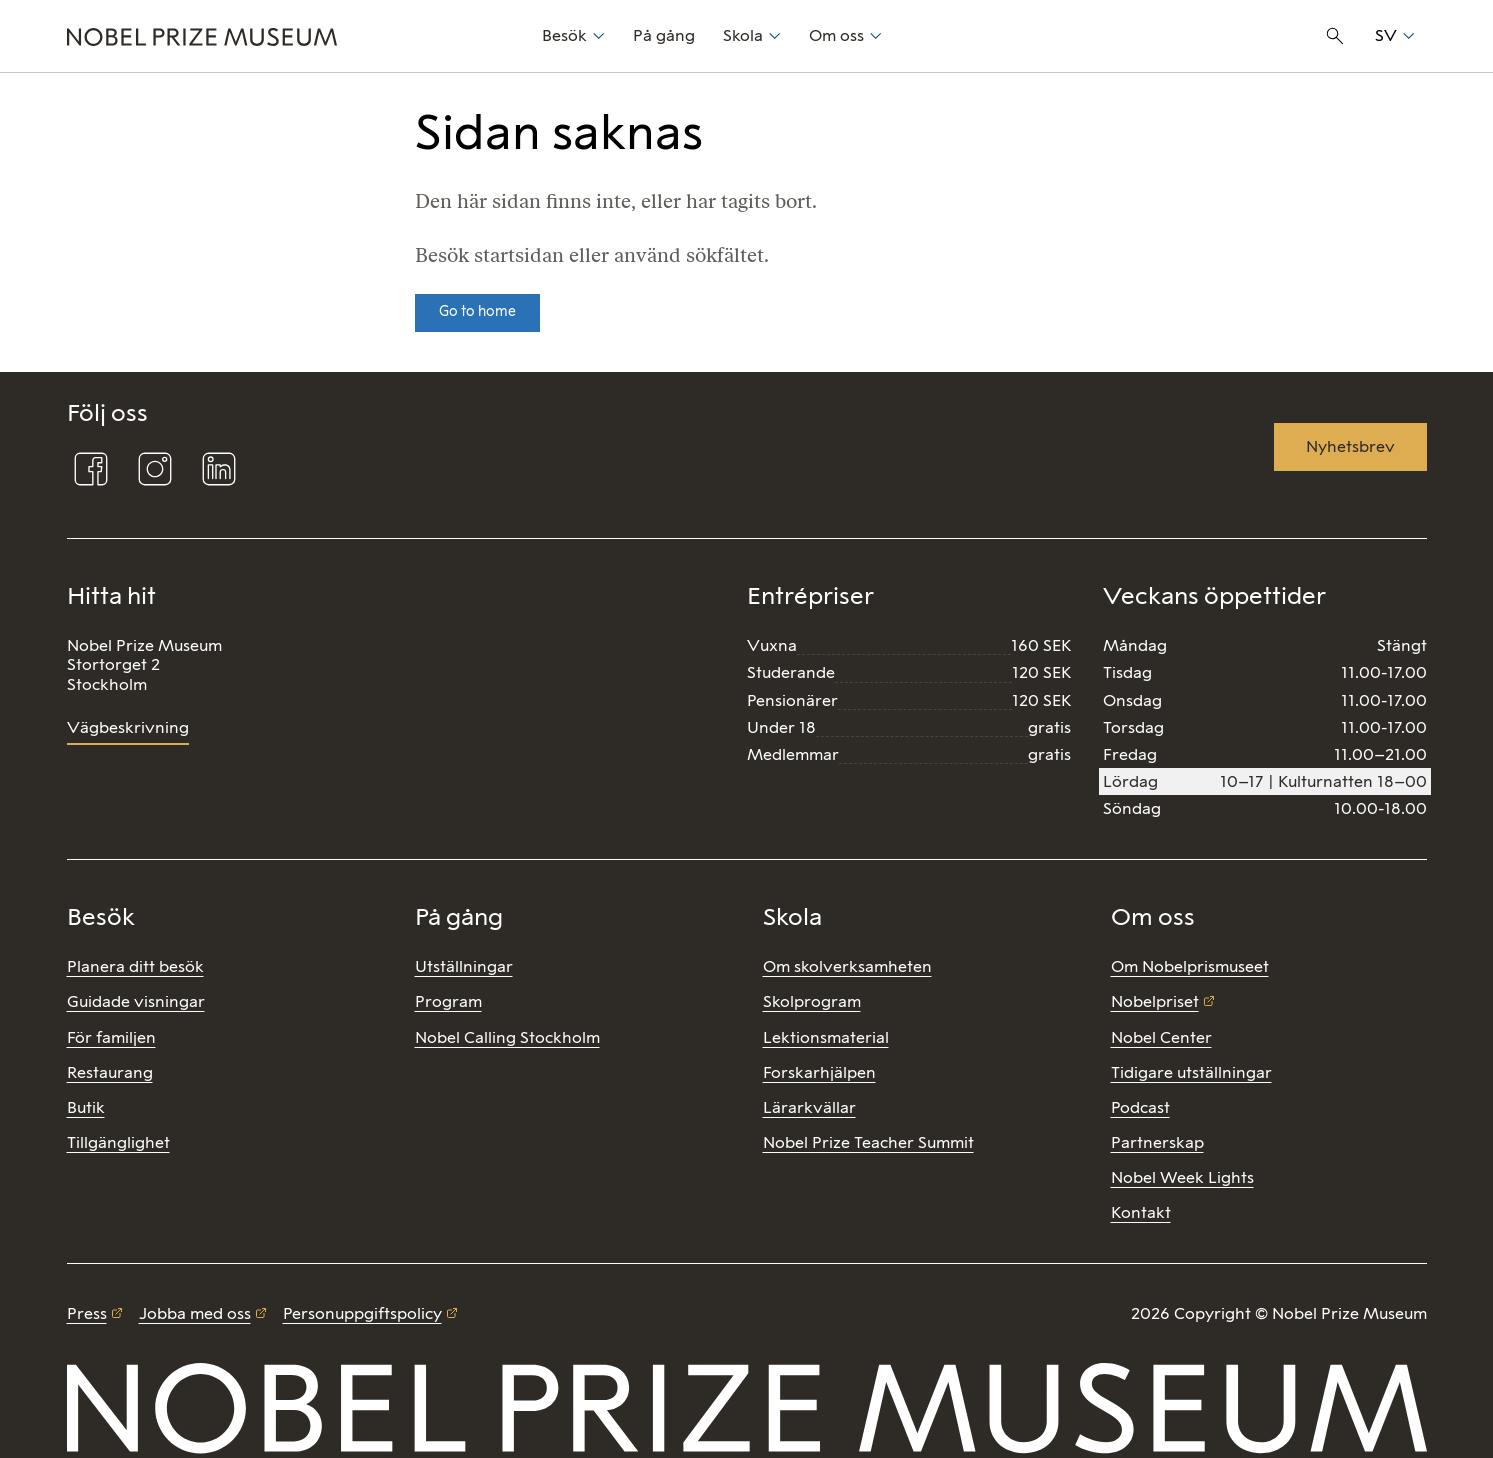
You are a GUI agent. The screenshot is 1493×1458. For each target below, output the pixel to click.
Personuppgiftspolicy (362, 1313)
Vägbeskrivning (128, 727)
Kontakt (1141, 1212)
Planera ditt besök (135, 966)
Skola (743, 35)
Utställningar (464, 966)
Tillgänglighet (118, 1142)
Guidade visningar (136, 1001)
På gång (664, 35)
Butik (86, 1107)
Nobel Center (1161, 1037)
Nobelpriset (1155, 1001)
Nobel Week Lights (1182, 1177)
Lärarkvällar (809, 1107)
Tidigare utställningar (1191, 1072)
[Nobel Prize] (293, 36)
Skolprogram (812, 1001)
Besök (564, 35)
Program (448, 1001)
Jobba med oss (195, 1313)
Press (87, 1313)
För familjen (111, 1037)
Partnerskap (1157, 1142)
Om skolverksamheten (847, 966)
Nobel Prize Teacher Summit (868, 1142)
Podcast (1140, 1107)
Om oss (836, 35)
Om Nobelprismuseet (1190, 966)
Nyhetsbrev (1350, 446)
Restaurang (110, 1072)
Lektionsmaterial (826, 1037)
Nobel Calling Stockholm (507, 1037)
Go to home (477, 311)
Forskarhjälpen (819, 1072)
